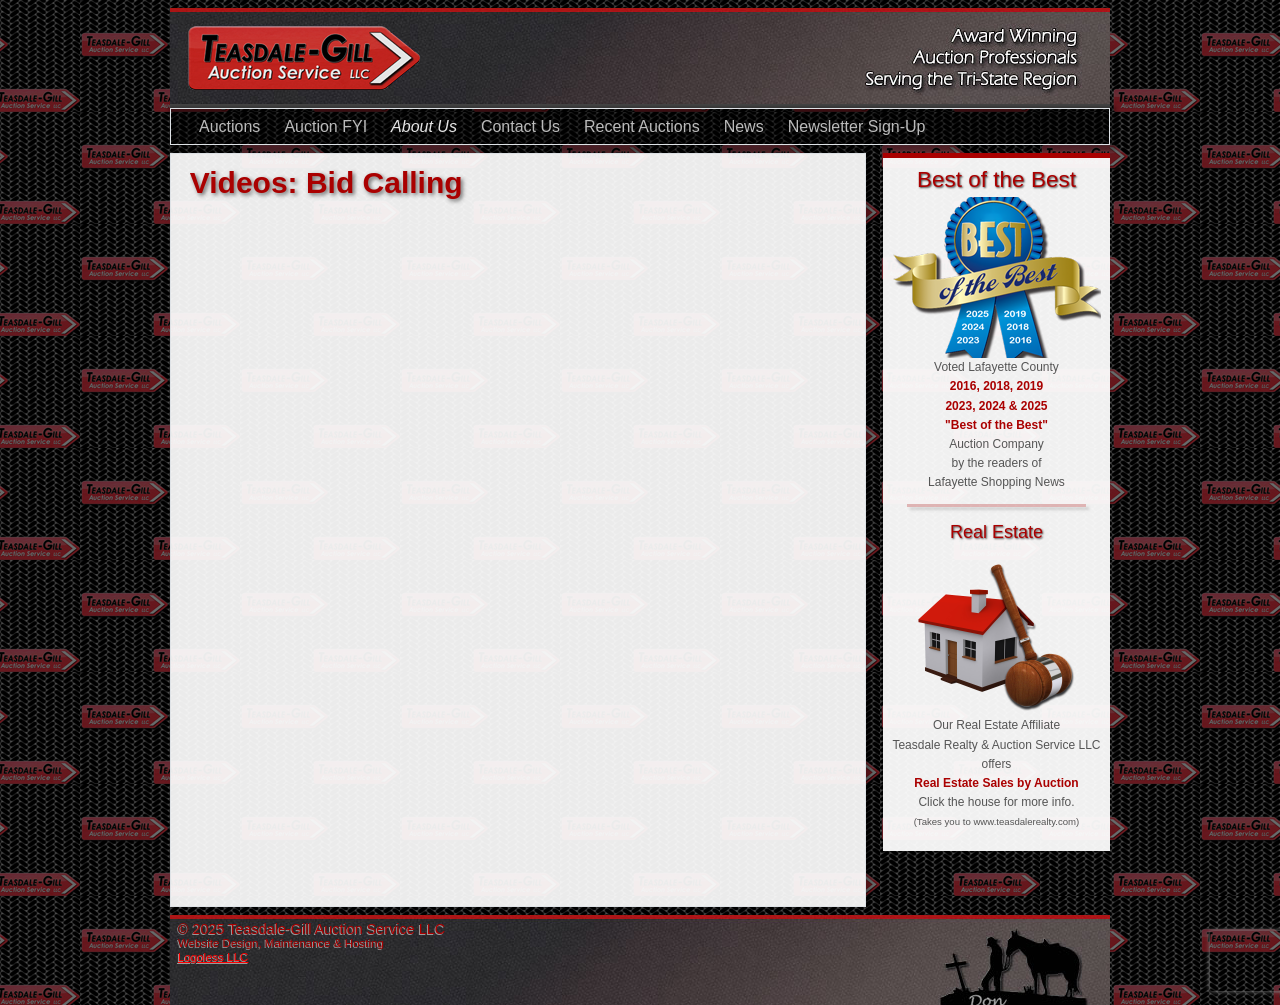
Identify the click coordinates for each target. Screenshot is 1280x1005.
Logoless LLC (213, 957)
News (744, 126)
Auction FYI (325, 126)
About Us (424, 126)
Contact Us (520, 126)
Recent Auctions (642, 126)
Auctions (229, 126)
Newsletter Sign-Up (857, 126)
